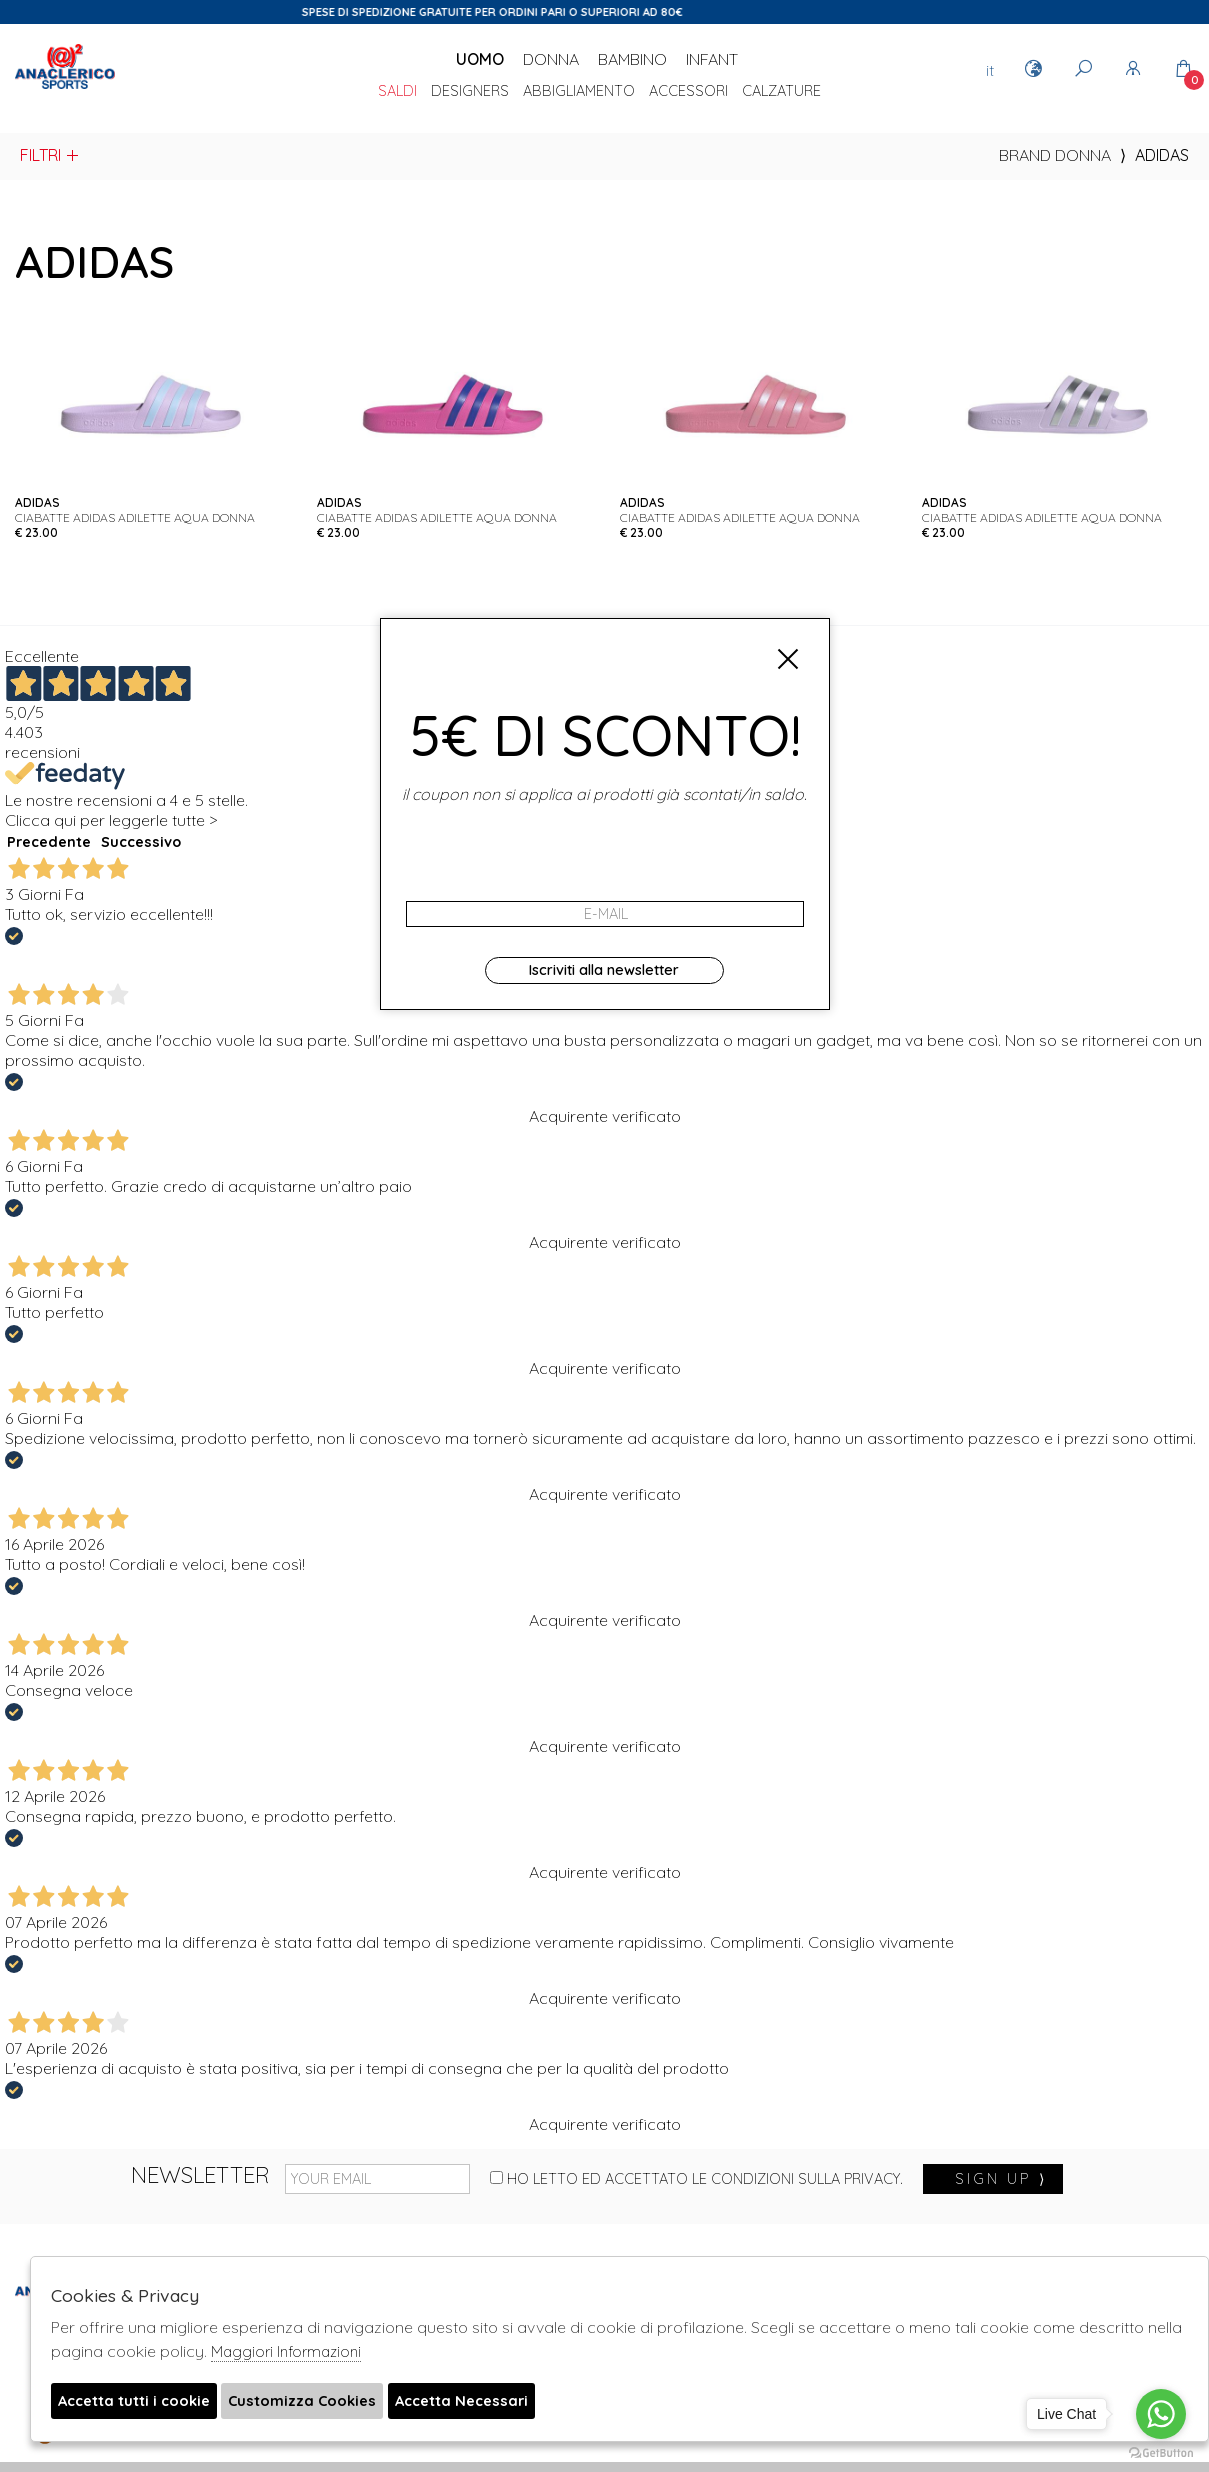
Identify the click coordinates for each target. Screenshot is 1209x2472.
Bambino (632, 59)
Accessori (688, 92)
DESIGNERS (470, 92)
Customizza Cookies (325, 2402)
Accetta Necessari (497, 2402)
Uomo (480, 59)
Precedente (49, 842)
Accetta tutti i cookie (141, 2402)
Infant (712, 59)
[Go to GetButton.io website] (1161, 2452)
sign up (1001, 2179)
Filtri (50, 155)
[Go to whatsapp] (1161, 2414)
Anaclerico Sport (65, 89)
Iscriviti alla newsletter (604, 970)
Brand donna (1055, 155)
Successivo (141, 842)
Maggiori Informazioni (286, 2350)
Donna (551, 59)
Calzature (781, 92)
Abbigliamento (579, 92)
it (990, 70)
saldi (397, 92)
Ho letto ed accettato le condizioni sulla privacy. (696, 2179)
